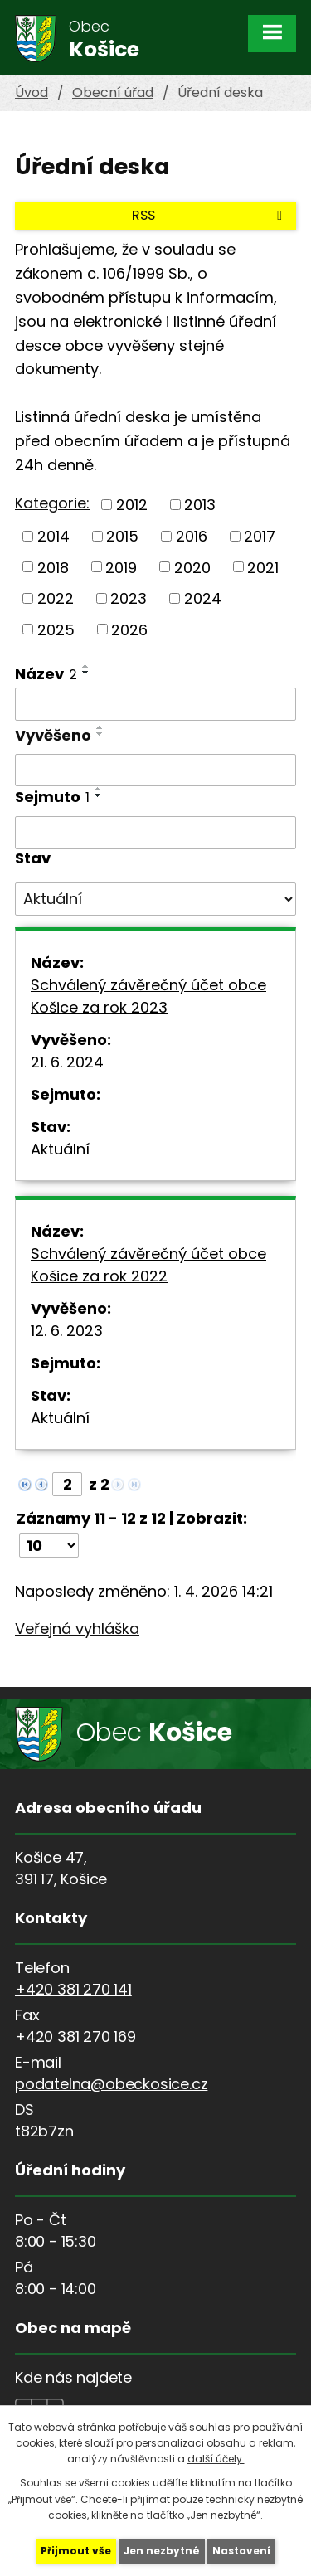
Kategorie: (52, 503)
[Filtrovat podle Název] (155, 704)
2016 (191, 536)
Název (46, 673)
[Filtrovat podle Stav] (155, 899)
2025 (56, 629)
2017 (259, 536)
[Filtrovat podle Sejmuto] (155, 832)
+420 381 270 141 (73, 1989)
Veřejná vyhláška (77, 1628)
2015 (122, 536)
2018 (53, 567)
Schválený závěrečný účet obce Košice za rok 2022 (148, 1264)
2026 (129, 629)
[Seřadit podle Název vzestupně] (86, 666)
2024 (202, 598)
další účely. (216, 2459)
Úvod (31, 92)
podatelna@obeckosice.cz (111, 2083)
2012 (132, 504)
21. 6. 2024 (67, 1062)
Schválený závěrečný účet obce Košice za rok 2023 (148, 996)
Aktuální (60, 1149)
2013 (200, 504)
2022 (55, 598)
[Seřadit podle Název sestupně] (86, 672)
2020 (192, 567)
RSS (210, 215)
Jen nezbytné (162, 2551)
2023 (128, 598)
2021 (263, 567)
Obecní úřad (112, 92)
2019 (121, 567)
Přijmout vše (76, 2551)
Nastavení (241, 2551)
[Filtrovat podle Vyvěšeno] (155, 770)
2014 (53, 536)
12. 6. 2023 (67, 1330)
